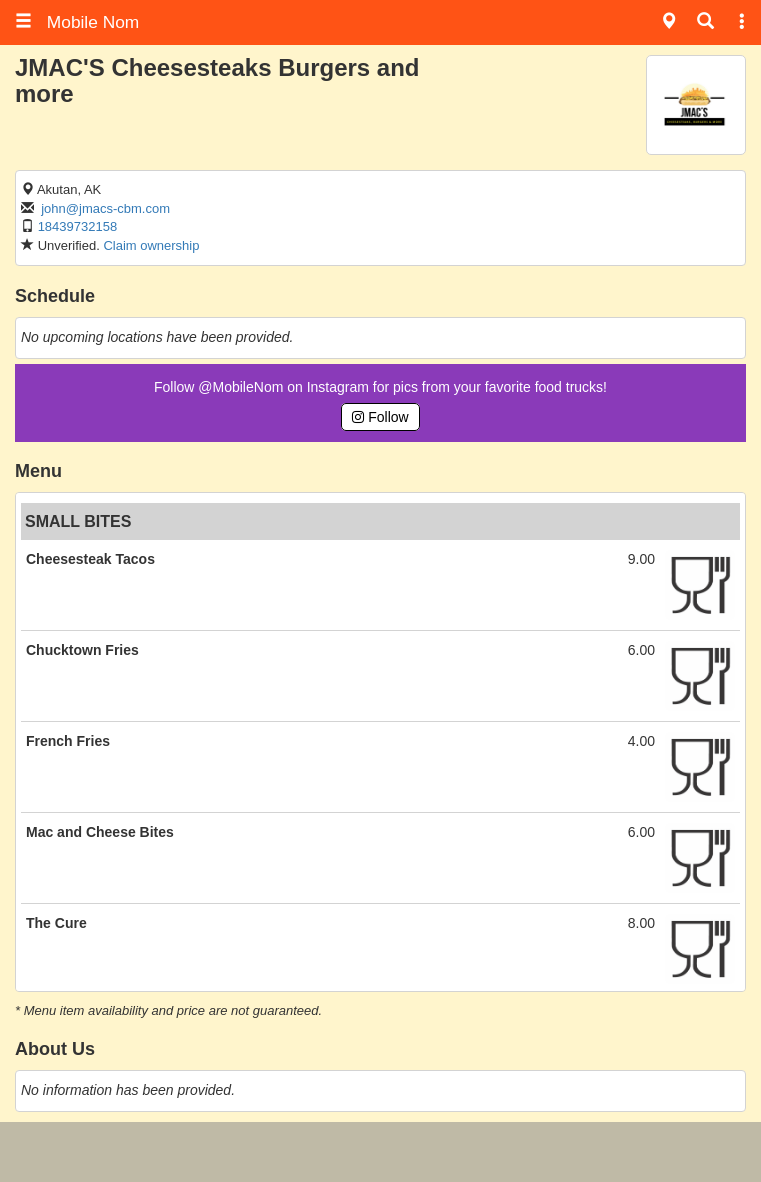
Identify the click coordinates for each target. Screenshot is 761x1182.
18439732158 (78, 226)
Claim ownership (151, 245)
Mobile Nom (77, 22)
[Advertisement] (381, 1152)
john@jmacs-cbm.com (105, 208)
